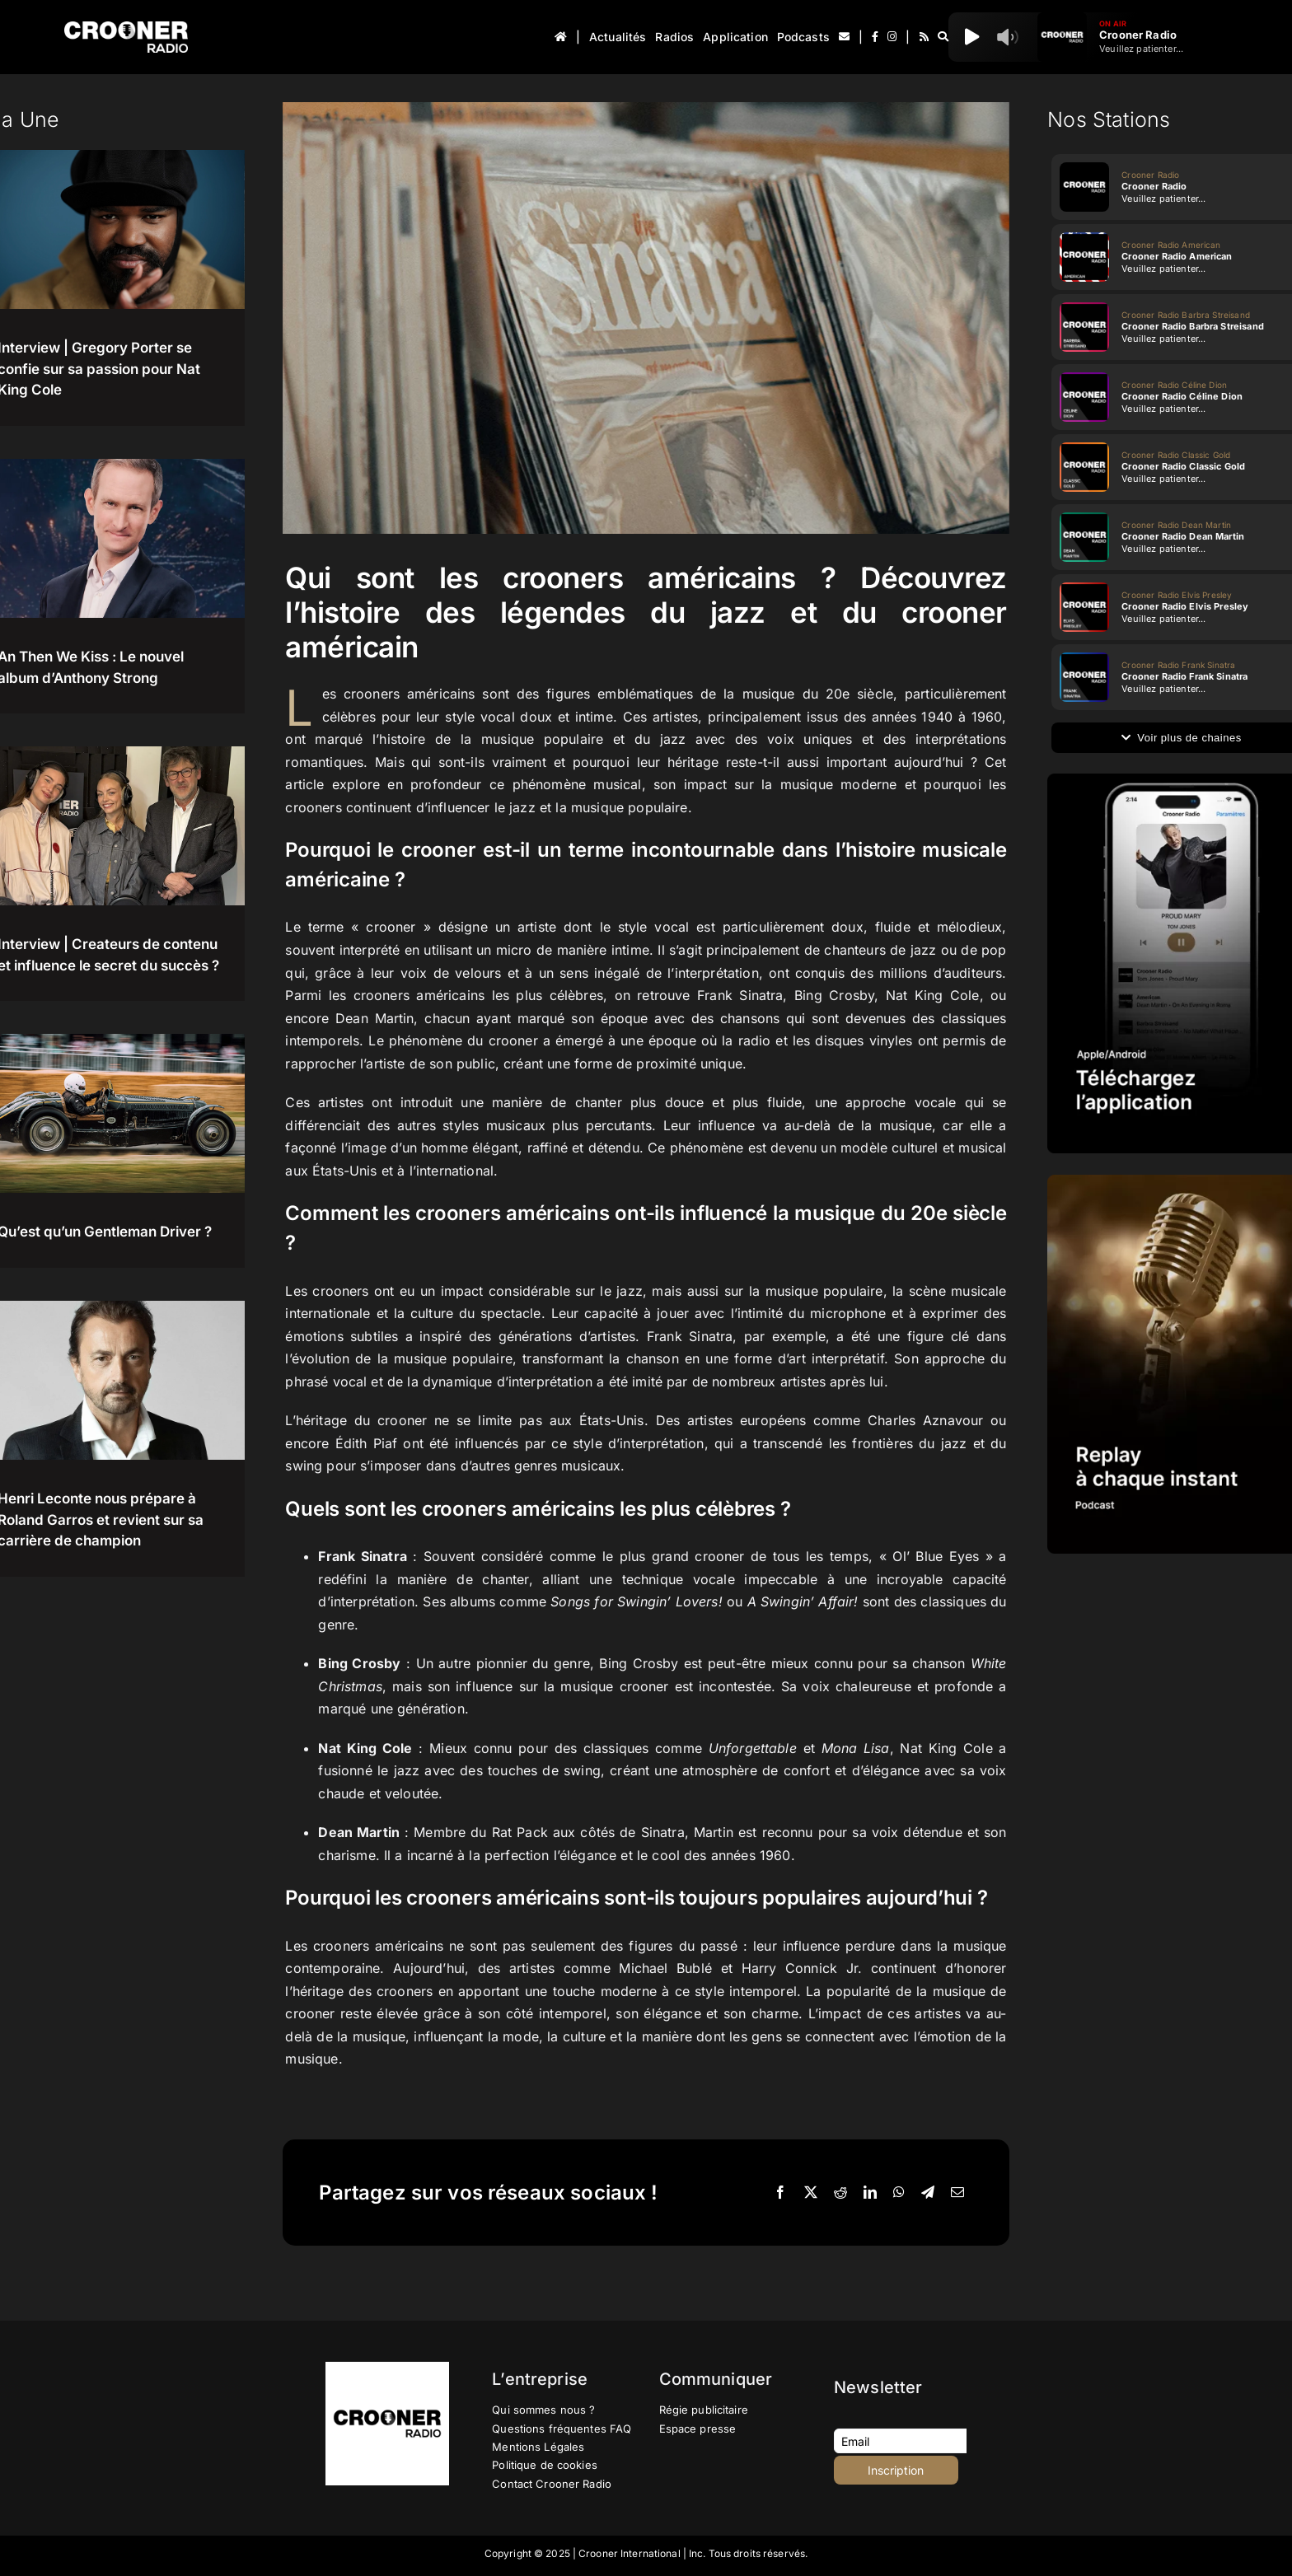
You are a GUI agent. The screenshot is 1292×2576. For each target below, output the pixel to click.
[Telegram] (928, 2192)
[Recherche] (943, 37)
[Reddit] (840, 2192)
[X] (811, 2192)
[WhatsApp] (899, 2192)
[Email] (957, 2192)
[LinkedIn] (870, 2192)
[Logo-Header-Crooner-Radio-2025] (126, 27)
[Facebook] (780, 2192)
